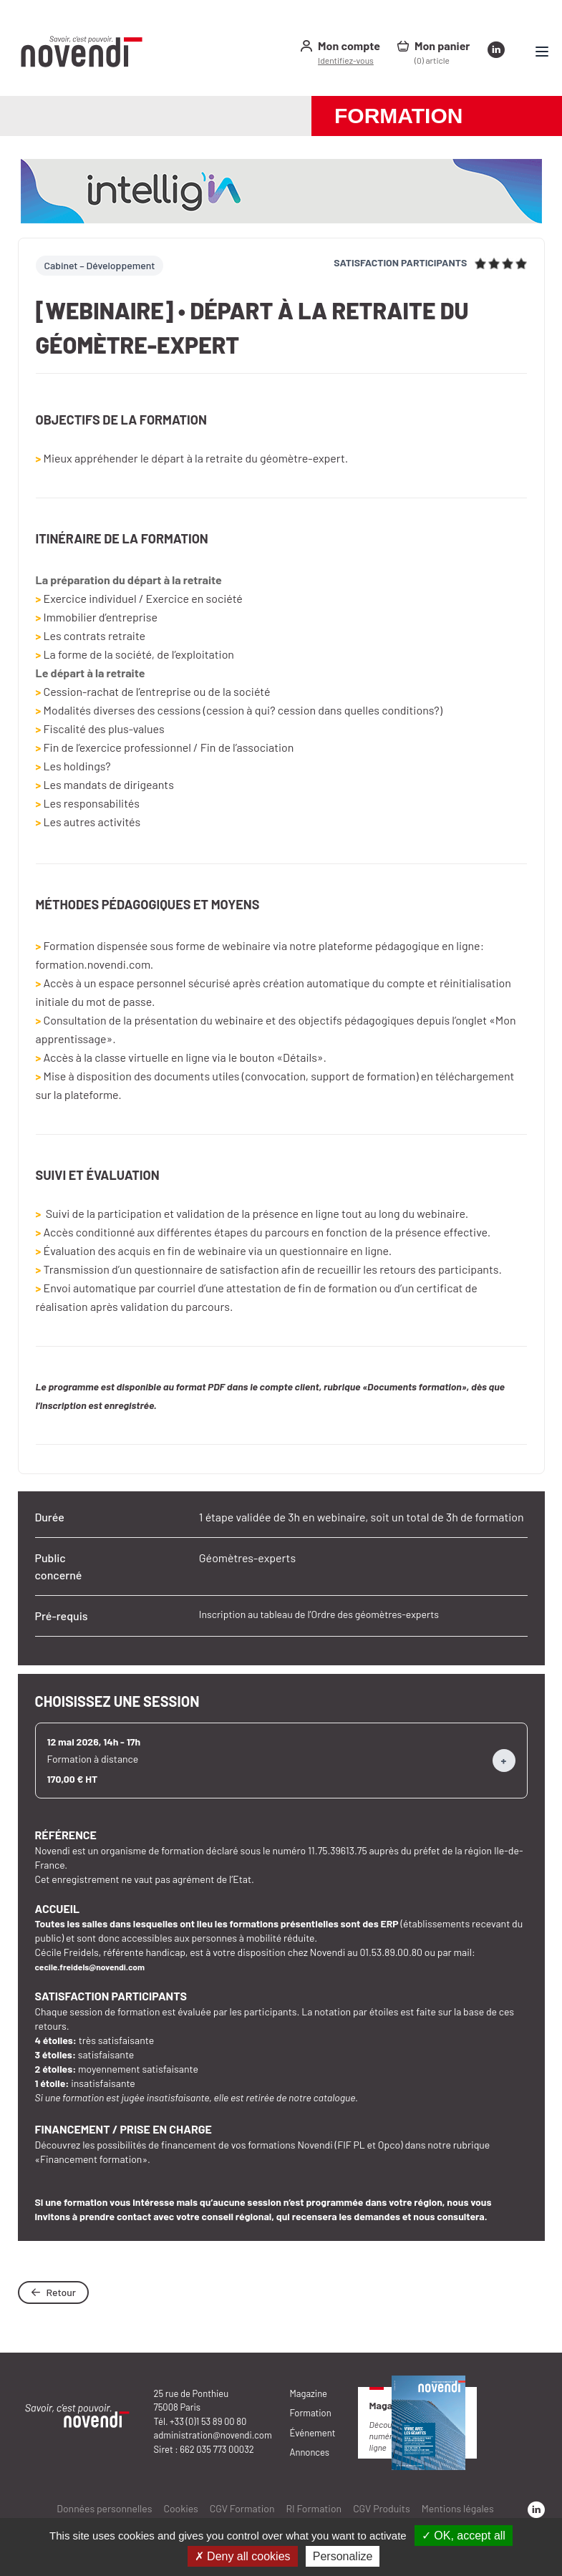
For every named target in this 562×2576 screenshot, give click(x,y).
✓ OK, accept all (463, 2535)
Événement (313, 2433)
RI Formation (313, 2508)
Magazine (308, 2393)
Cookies (180, 2508)
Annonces (310, 2452)
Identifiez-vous (346, 60)
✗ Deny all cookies (243, 2556)
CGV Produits (381, 2508)
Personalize (343, 2556)
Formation (310, 2412)
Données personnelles (104, 2508)
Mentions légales (458, 2508)
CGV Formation (242, 2508)
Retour (53, 2292)
